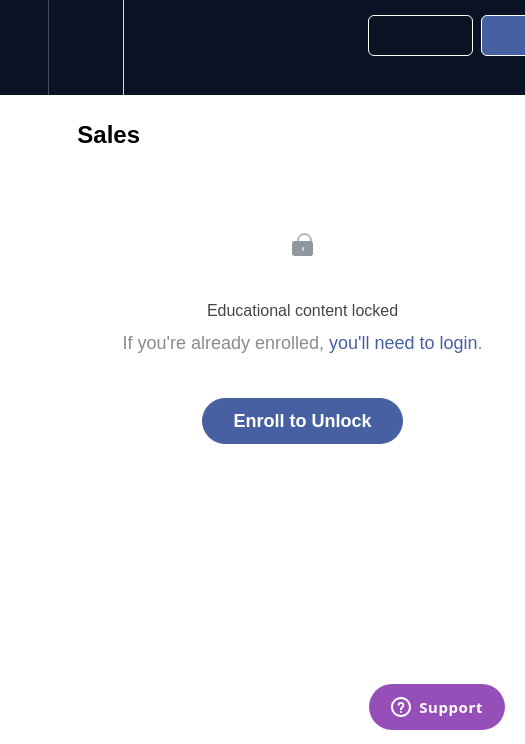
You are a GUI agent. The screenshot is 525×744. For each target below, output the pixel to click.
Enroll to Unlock (302, 421)
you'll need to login (403, 343)
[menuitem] (85, 47)
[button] (24, 47)
